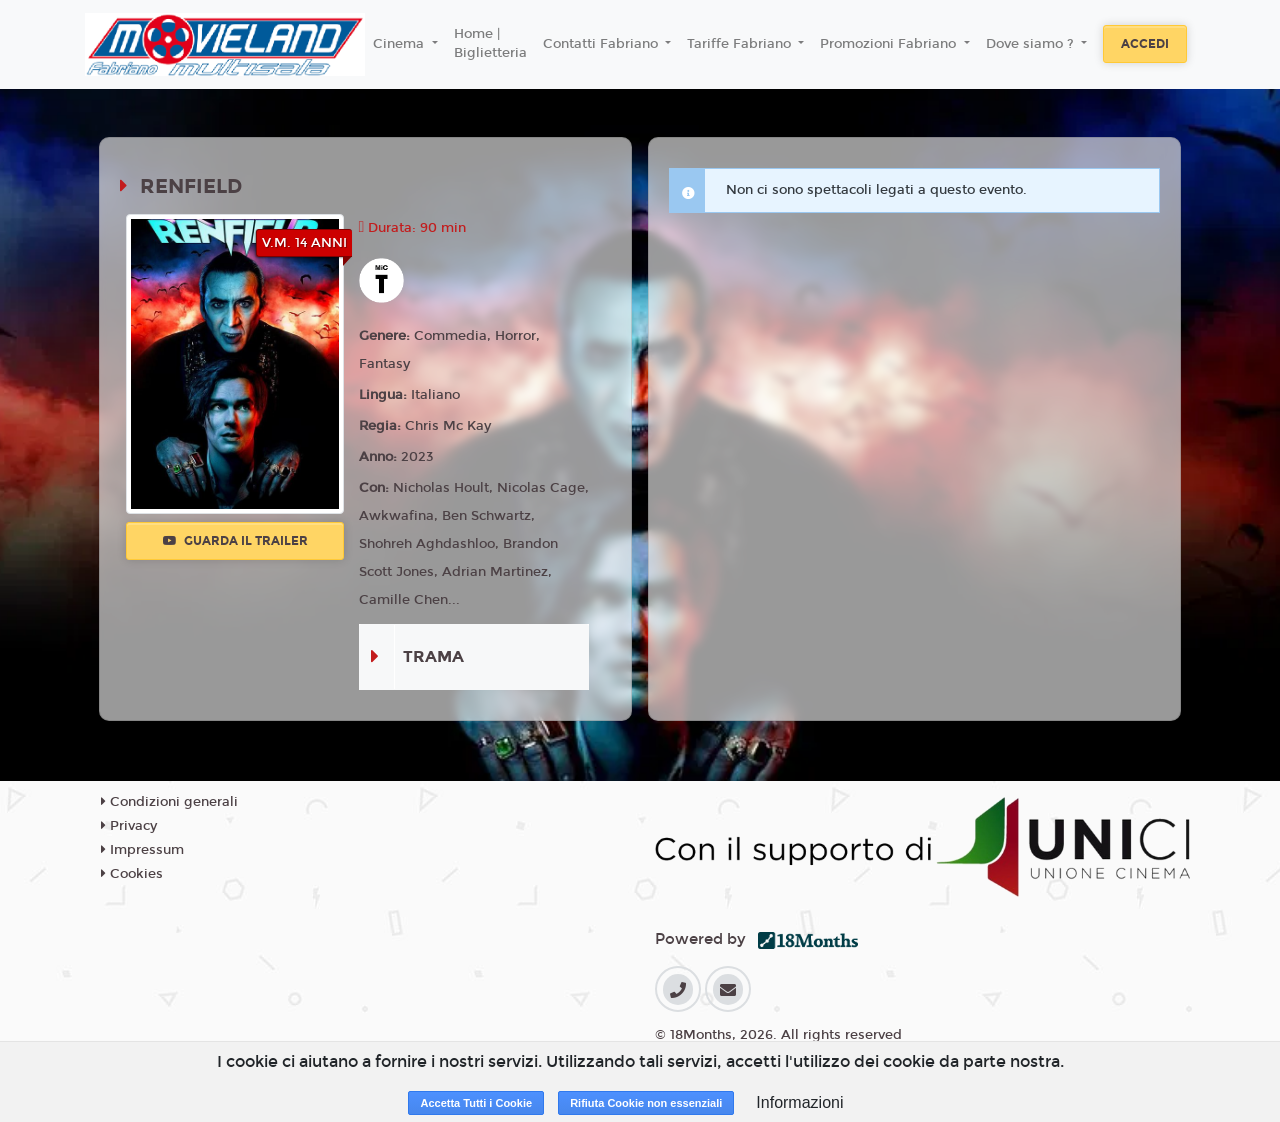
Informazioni (799, 1102)
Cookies (132, 874)
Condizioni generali (169, 802)
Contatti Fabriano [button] (602, 44)
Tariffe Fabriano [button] (741, 44)
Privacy (129, 826)
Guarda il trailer (235, 541)
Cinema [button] (400, 44)
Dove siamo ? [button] (1032, 44)
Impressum (142, 850)
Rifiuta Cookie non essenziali (646, 1103)
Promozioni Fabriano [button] (890, 44)
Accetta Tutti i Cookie (476, 1103)
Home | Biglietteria (490, 44)
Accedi (1145, 44)
